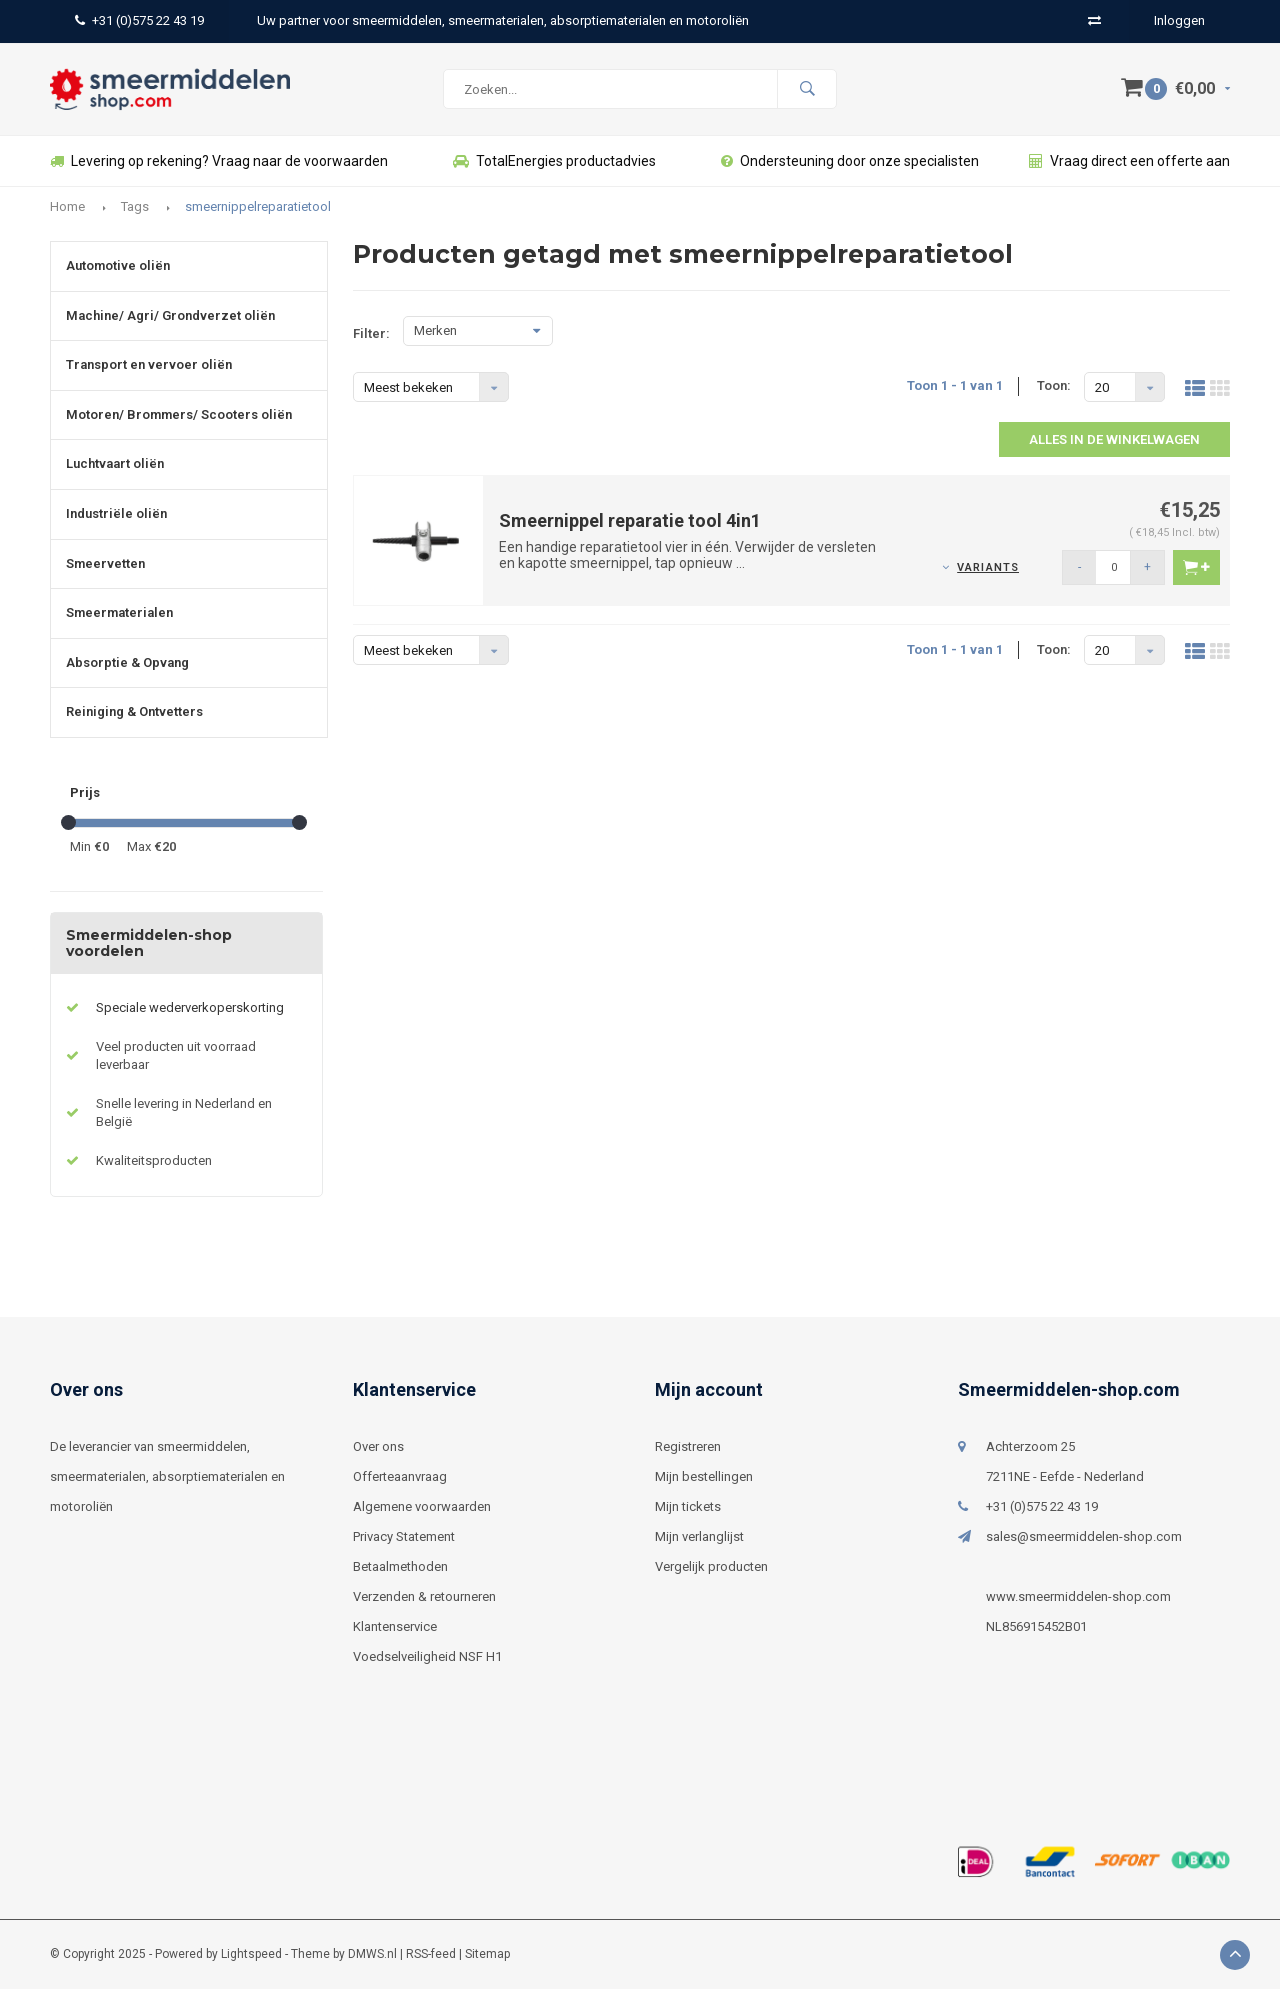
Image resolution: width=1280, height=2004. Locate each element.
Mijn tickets (688, 1521)
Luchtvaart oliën (115, 478)
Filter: (371, 348)
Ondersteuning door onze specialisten (850, 176)
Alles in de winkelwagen (1114, 454)
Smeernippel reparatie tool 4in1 (630, 535)
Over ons (378, 1461)
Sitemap (487, 1969)
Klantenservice (395, 1641)
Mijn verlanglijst (699, 1551)
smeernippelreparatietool (258, 221)
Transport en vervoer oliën (149, 379)
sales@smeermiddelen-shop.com (1084, 1551)
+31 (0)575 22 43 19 (139, 20)
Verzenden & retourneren (424, 1611)
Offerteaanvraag (400, 1491)
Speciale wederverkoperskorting (190, 1022)
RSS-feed (431, 1969)
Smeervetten (105, 578)
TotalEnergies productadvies (554, 176)
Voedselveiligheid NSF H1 (427, 1671)
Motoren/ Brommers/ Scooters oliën (179, 429)
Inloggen (1179, 20)
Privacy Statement (404, 1551)
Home (67, 221)
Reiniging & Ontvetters (134, 726)
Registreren (688, 1461)
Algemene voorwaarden (422, 1521)
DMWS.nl (372, 1969)
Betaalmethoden (400, 1581)
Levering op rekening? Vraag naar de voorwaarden (219, 176)
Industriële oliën (116, 528)
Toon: (1054, 400)
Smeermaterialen (119, 627)
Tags (135, 221)
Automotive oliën (118, 280)
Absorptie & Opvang (127, 677)
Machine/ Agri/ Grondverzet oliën (170, 330)
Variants (988, 582)
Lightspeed (251, 1969)
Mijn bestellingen (704, 1491)
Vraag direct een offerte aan (1129, 176)
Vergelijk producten (711, 1581)
